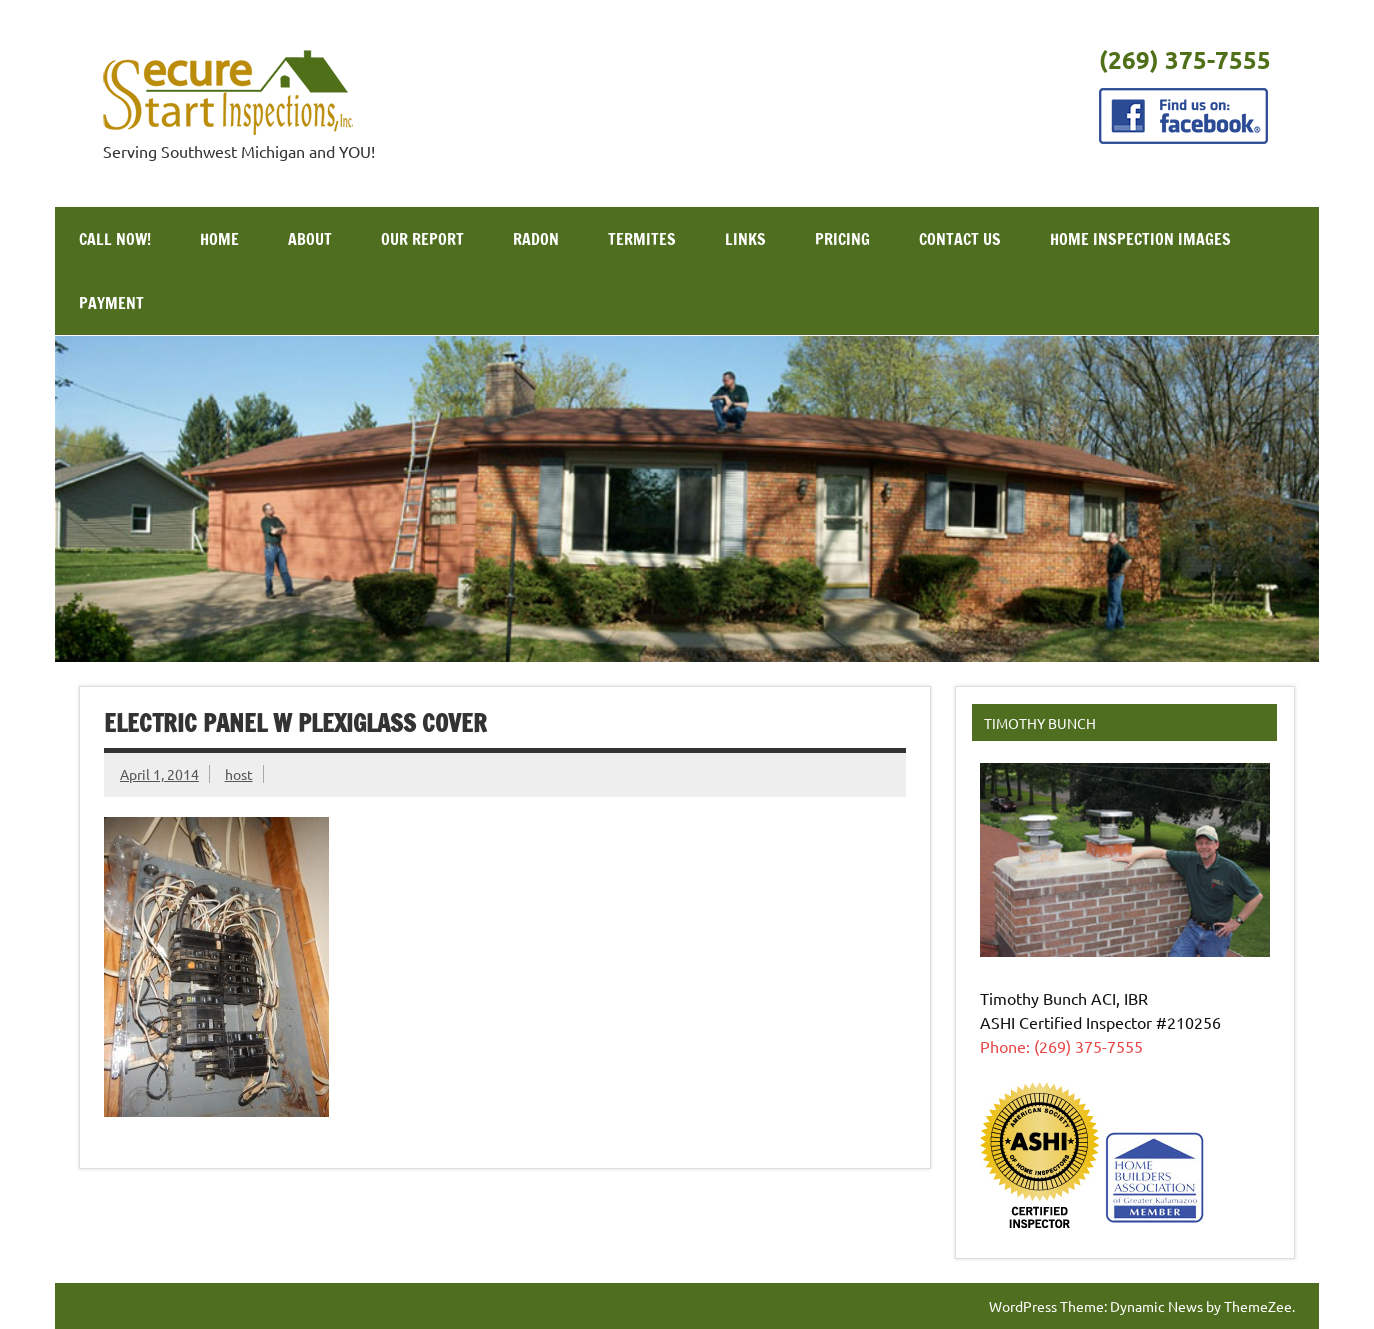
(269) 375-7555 (1185, 59)
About (310, 239)
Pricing (842, 239)
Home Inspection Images (1140, 239)
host (239, 774)
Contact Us (960, 239)
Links (745, 239)
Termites (642, 239)
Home (219, 239)
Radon (536, 239)
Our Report (422, 239)
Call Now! (115, 239)
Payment (111, 303)
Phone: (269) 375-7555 (1061, 1046)
